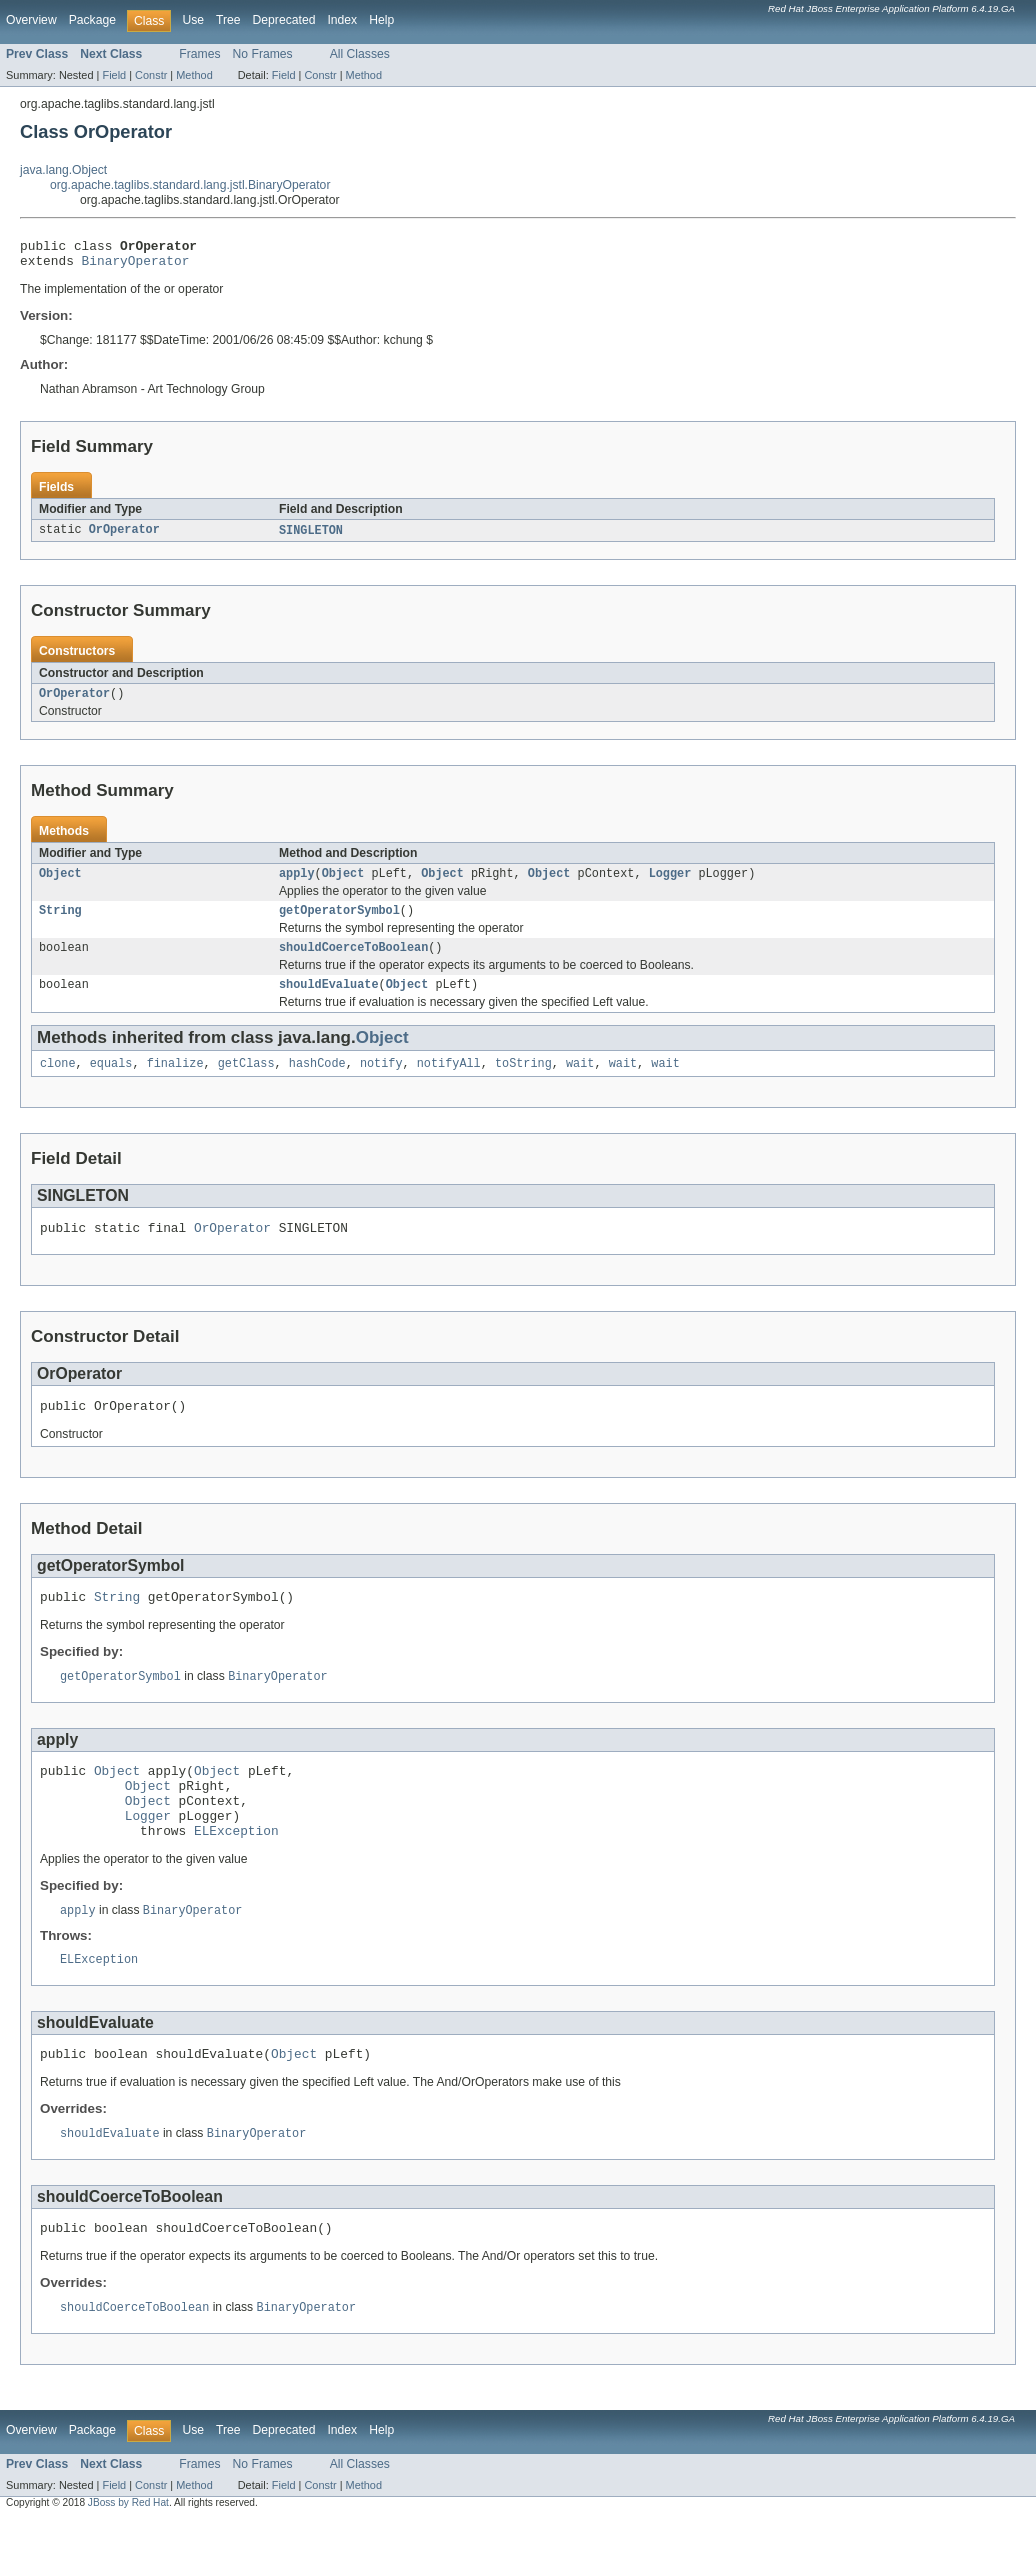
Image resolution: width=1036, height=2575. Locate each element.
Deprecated (284, 20)
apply (297, 884)
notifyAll (449, 1082)
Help (381, 20)
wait (580, 1082)
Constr (151, 75)
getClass (246, 1082)
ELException (236, 1874)
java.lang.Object (63, 170)
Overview (31, 20)
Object (60, 884)
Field (114, 75)
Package (92, 20)
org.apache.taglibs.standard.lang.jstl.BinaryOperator (190, 185)
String (60, 923)
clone (58, 1082)
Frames (199, 54)
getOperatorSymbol (339, 923)
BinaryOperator (136, 266)
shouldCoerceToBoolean (353, 962)
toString (523, 1082)
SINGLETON (311, 537)
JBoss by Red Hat (128, 2557)
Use (193, 20)
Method (194, 75)
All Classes (360, 54)
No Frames (263, 54)
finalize (175, 1082)
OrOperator (124, 537)
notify (381, 1082)
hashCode (317, 1082)
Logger (670, 884)
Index (342, 20)
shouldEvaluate (329, 1001)
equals (111, 1082)
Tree (228, 20)
